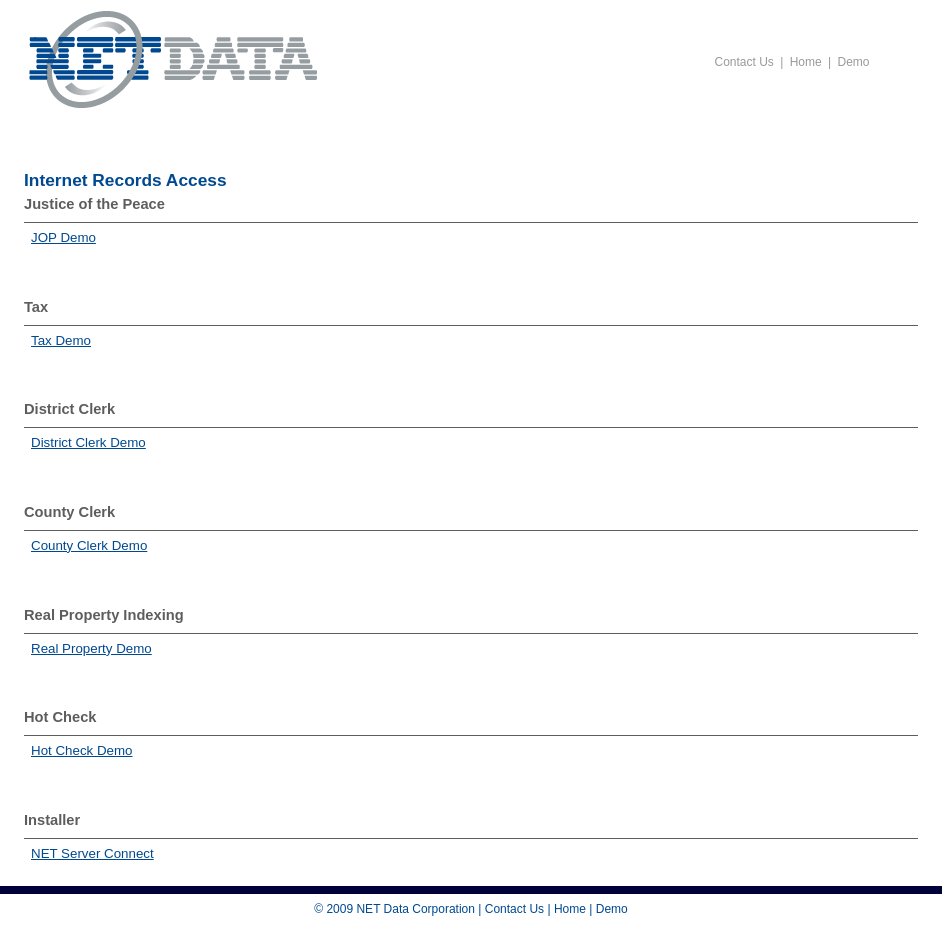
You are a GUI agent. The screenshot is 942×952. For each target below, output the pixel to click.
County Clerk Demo (89, 545)
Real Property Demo (91, 648)
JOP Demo (63, 237)
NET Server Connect (92, 853)
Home (806, 62)
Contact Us (744, 62)
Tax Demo (61, 340)
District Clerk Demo (88, 442)
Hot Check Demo (81, 750)
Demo (853, 62)
